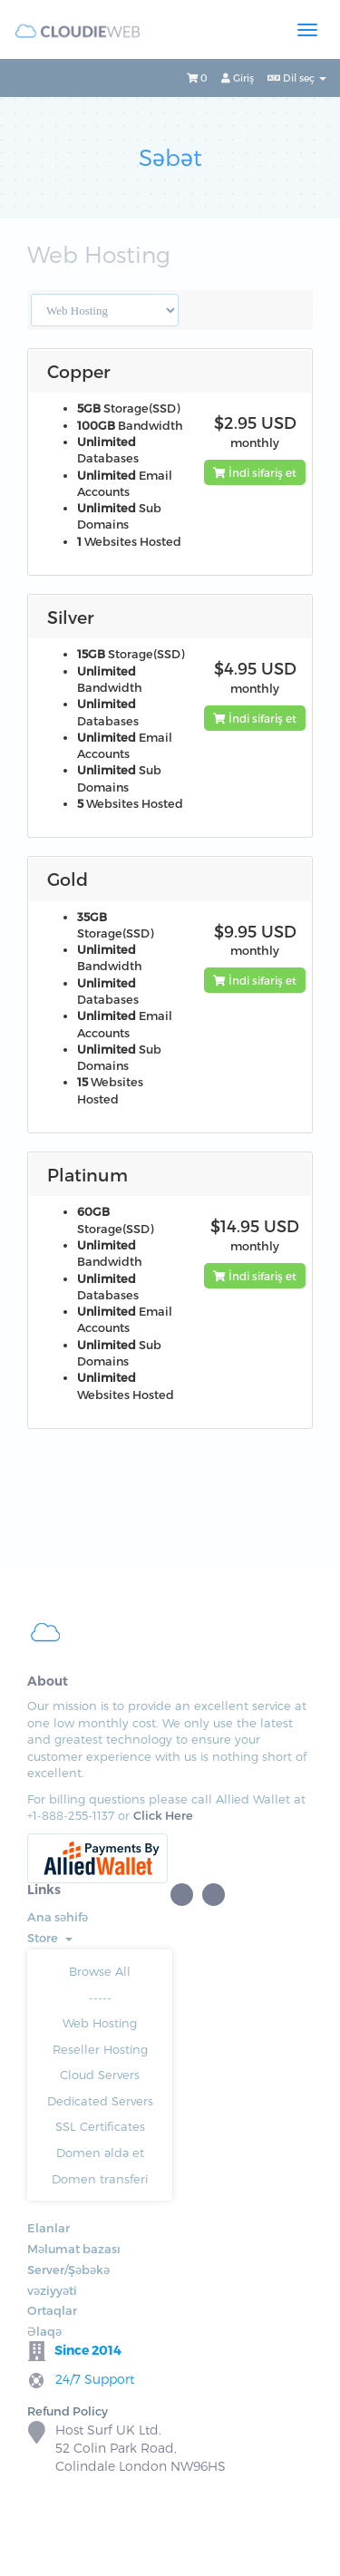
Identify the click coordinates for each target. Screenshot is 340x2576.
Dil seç (296, 77)
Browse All (100, 1971)
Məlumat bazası (74, 2248)
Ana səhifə (57, 1917)
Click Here (163, 1815)
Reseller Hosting (100, 2049)
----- (100, 1997)
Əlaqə (44, 2331)
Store (50, 1937)
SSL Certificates (100, 2126)
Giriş (237, 77)
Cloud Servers (100, 2074)
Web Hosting (100, 2023)
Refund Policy (67, 2411)
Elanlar (48, 2228)
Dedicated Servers (100, 2101)
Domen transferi (100, 2179)
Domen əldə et (100, 2152)
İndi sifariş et (254, 472)
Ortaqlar (52, 2310)
